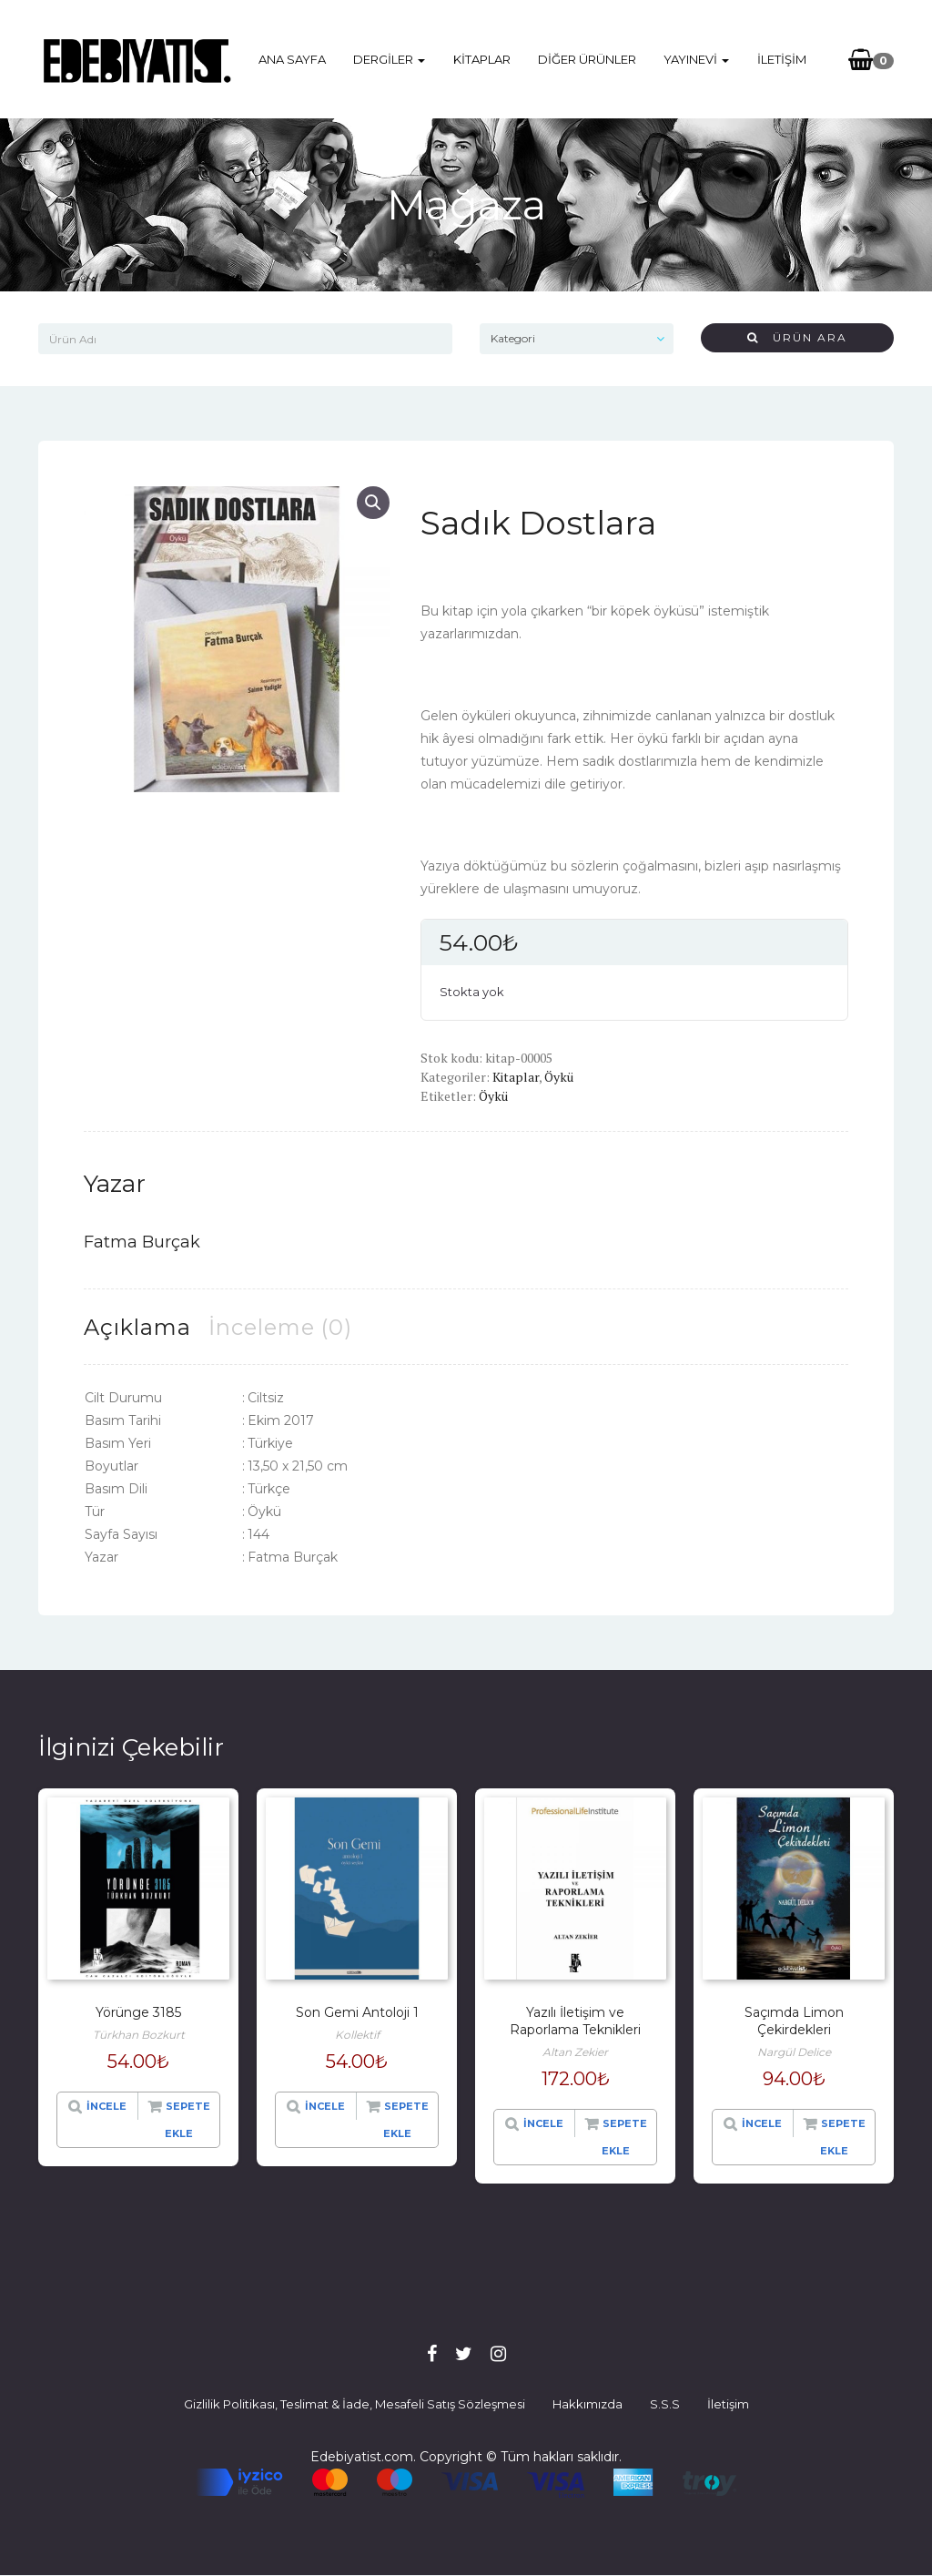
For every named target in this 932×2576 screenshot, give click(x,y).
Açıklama (137, 1327)
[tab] (137, 1327)
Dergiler (390, 59)
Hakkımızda (587, 2404)
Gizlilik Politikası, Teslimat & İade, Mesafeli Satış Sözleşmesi (354, 2404)
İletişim (780, 59)
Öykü (558, 1076)
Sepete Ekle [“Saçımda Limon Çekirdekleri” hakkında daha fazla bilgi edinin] (843, 2137)
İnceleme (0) (280, 1327)
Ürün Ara (797, 337)
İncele (106, 2106)
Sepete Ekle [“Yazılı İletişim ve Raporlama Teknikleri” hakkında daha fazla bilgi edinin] (624, 2137)
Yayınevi (696, 59)
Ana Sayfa (293, 59)
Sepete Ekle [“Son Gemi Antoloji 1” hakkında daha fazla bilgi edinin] (406, 2120)
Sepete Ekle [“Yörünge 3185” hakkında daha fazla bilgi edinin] (187, 2120)
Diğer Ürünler (587, 59)
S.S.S (665, 2404)
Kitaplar (482, 59)
